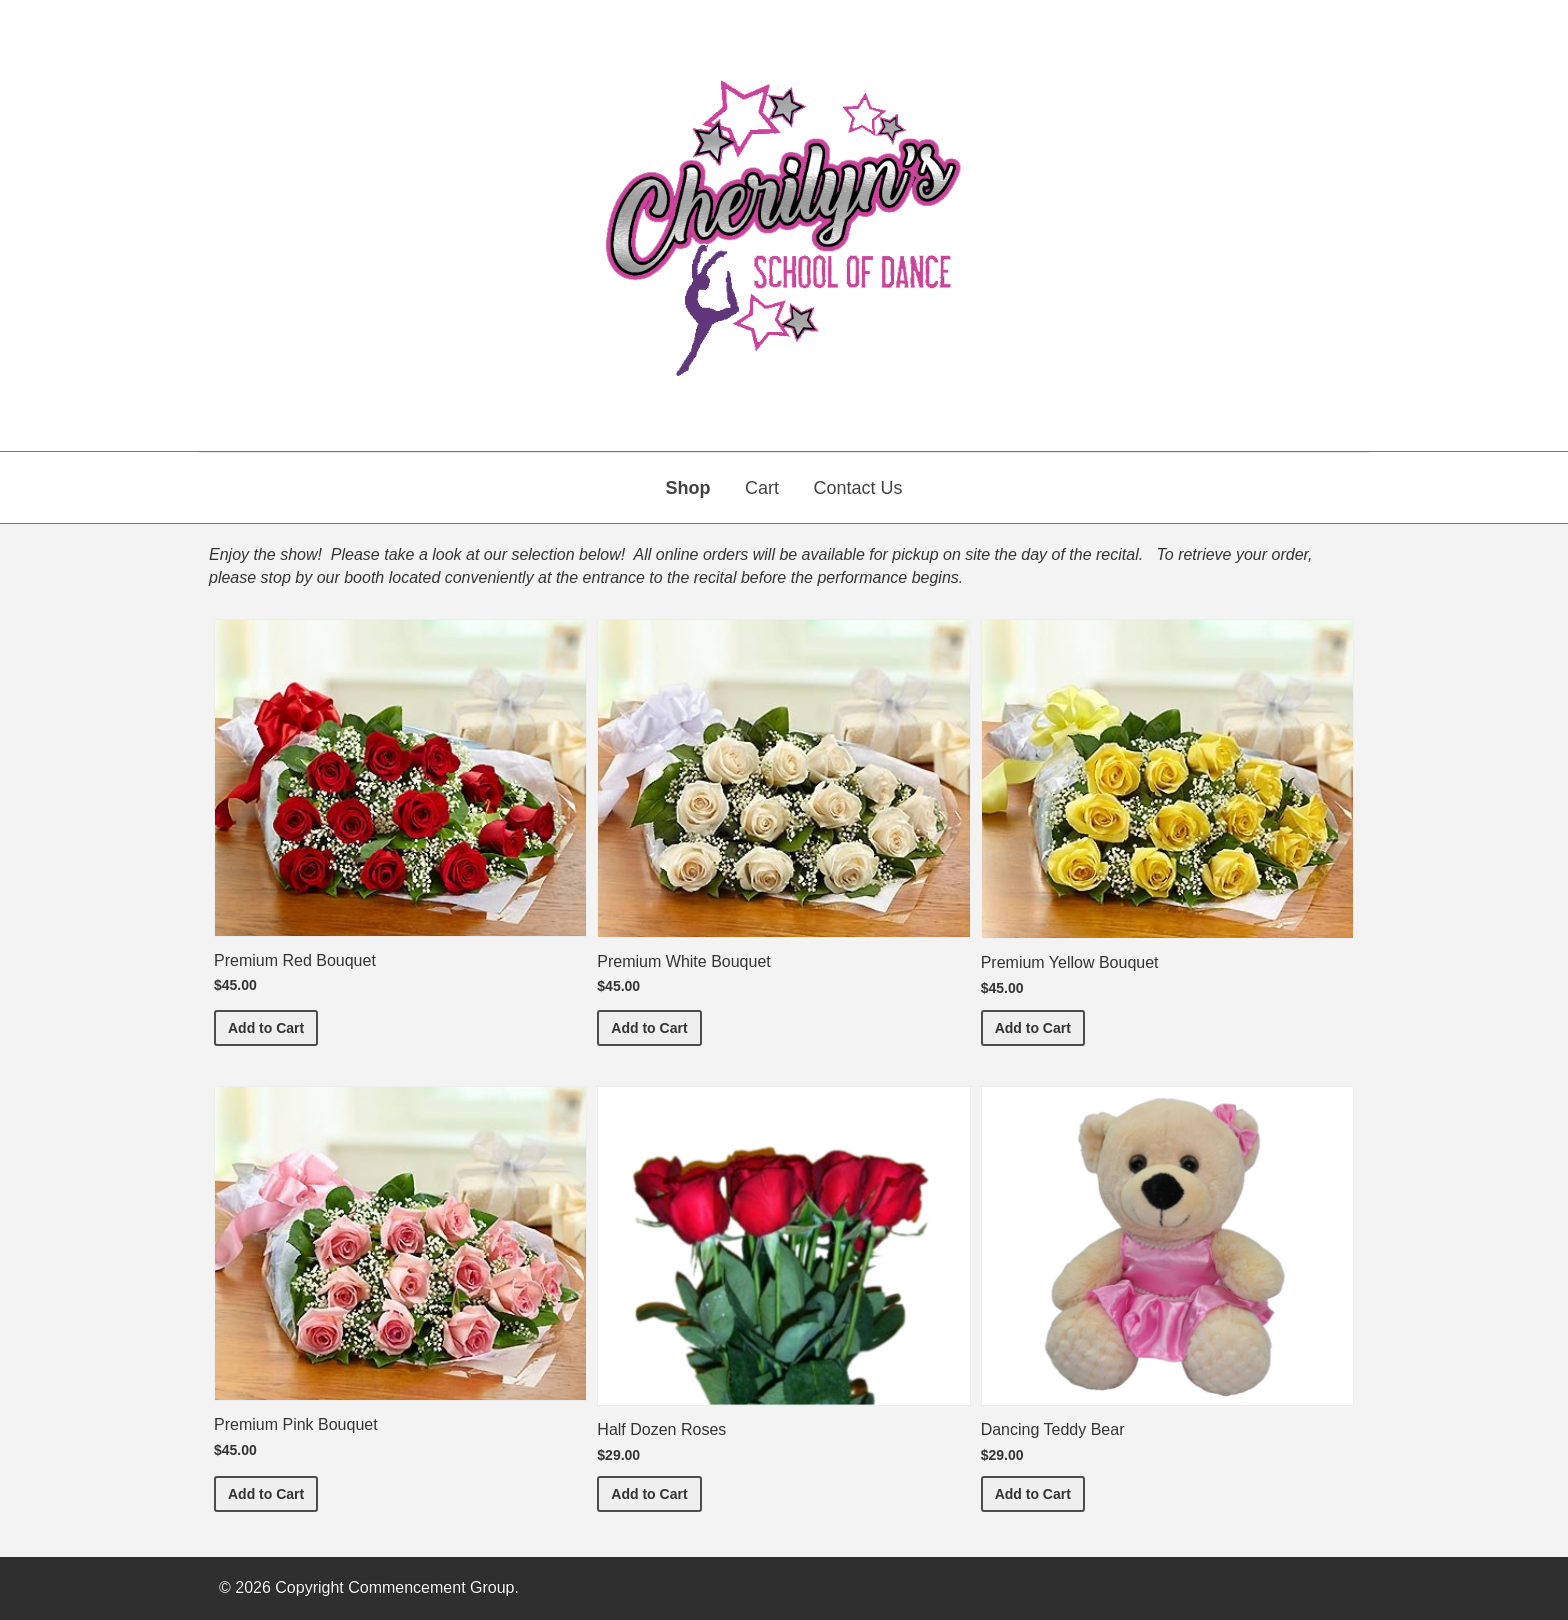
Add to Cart (273, 1026)
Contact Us (857, 488)
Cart (762, 488)
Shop (688, 488)
